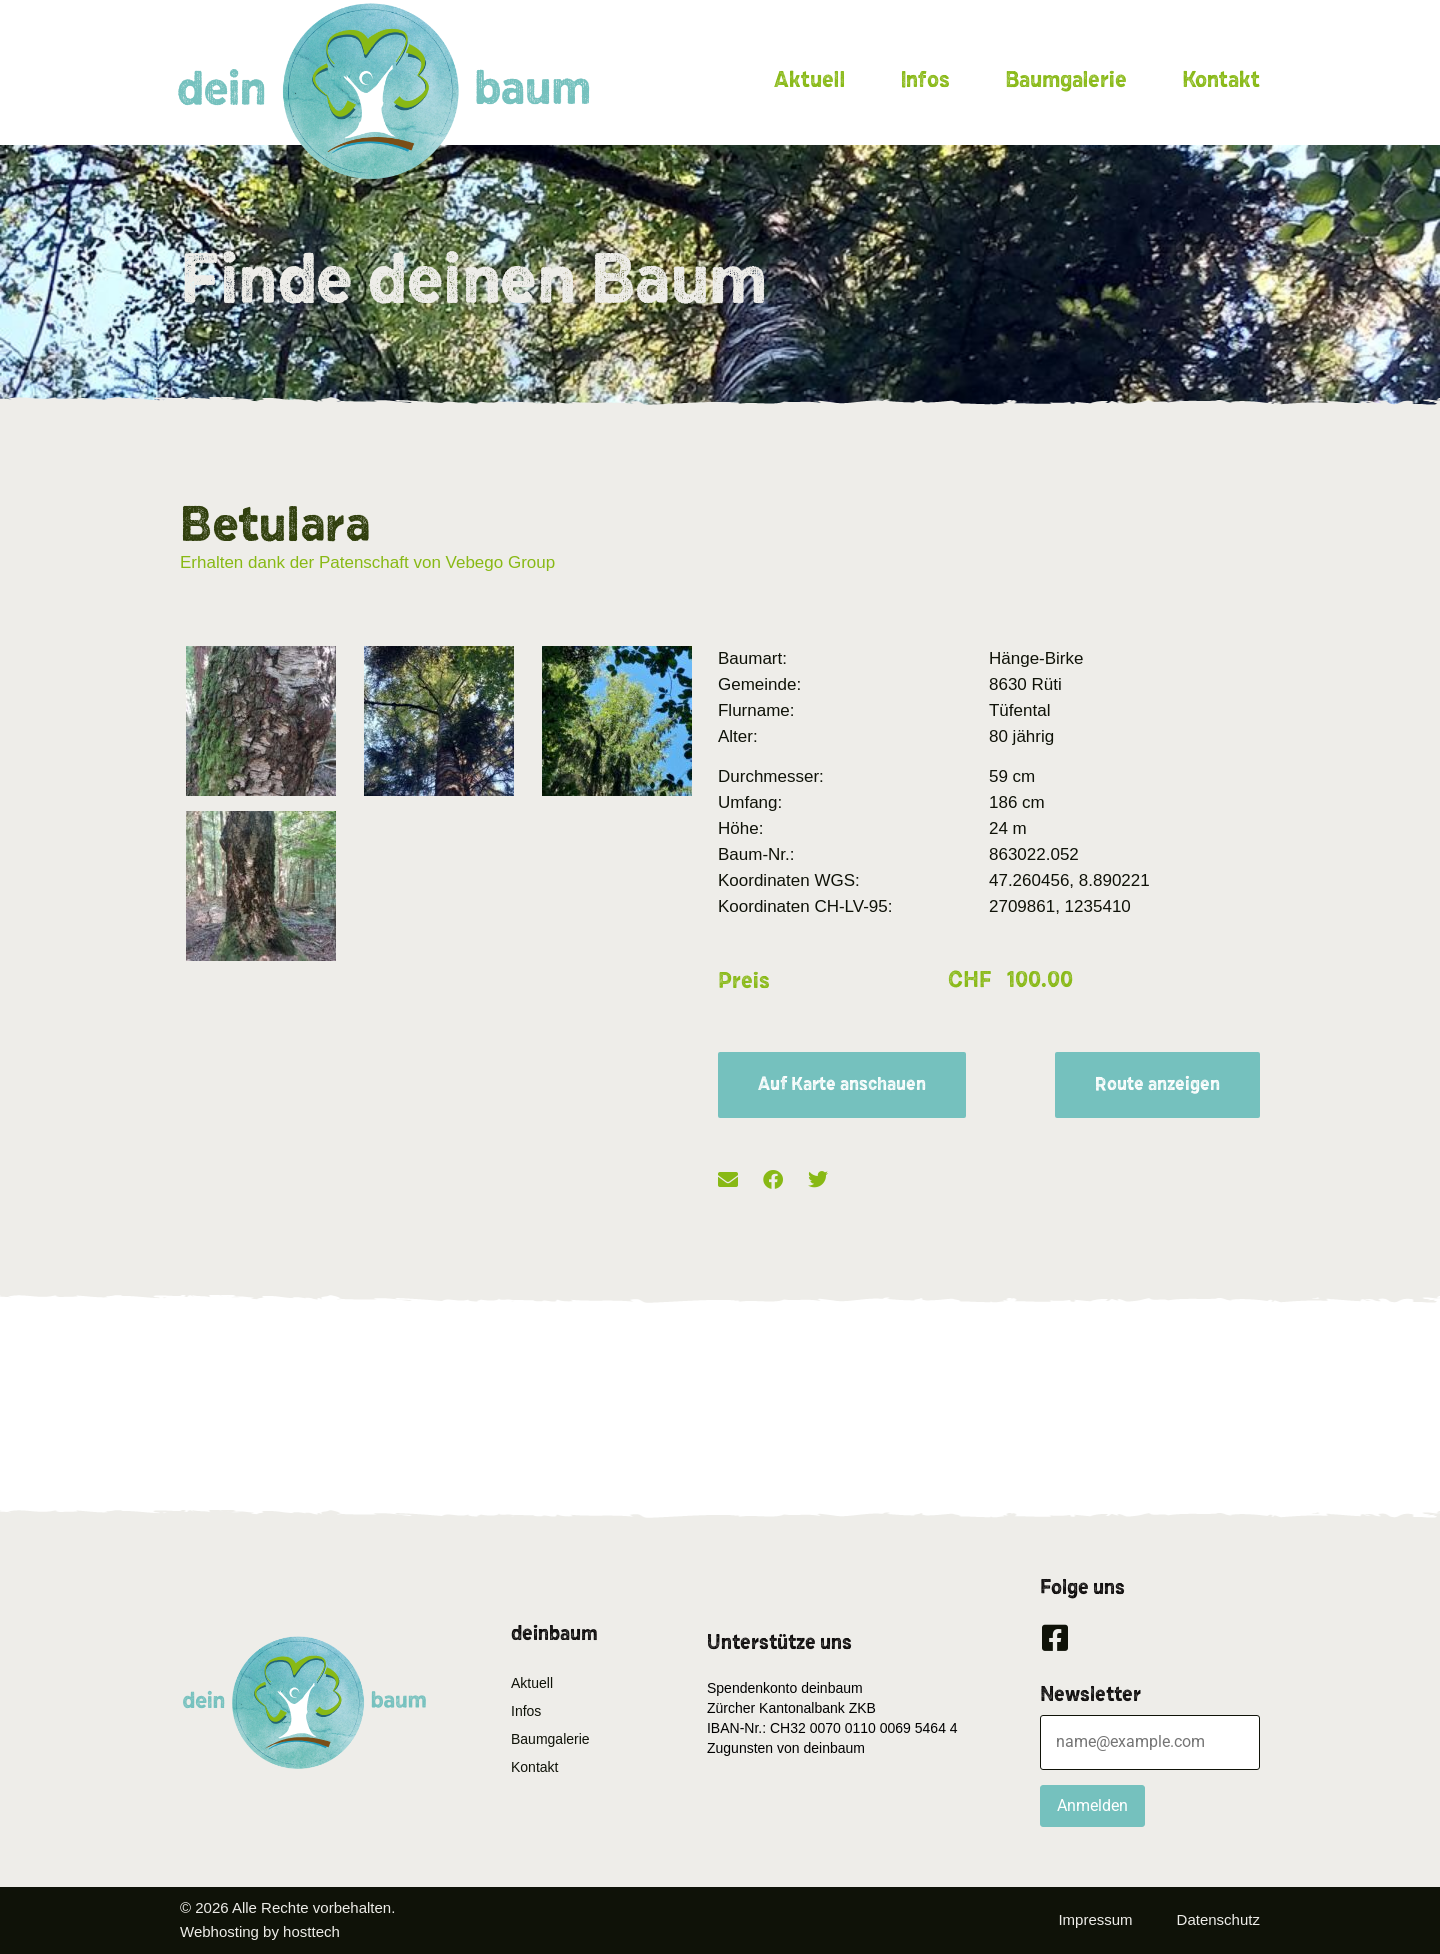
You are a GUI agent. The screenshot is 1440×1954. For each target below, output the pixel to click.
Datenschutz (1218, 1919)
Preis (744, 981)
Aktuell (809, 80)
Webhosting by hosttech (260, 1931)
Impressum (1095, 1919)
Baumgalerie (1066, 80)
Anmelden (1092, 1805)
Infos (925, 80)
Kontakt (1221, 80)
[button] (728, 1180)
